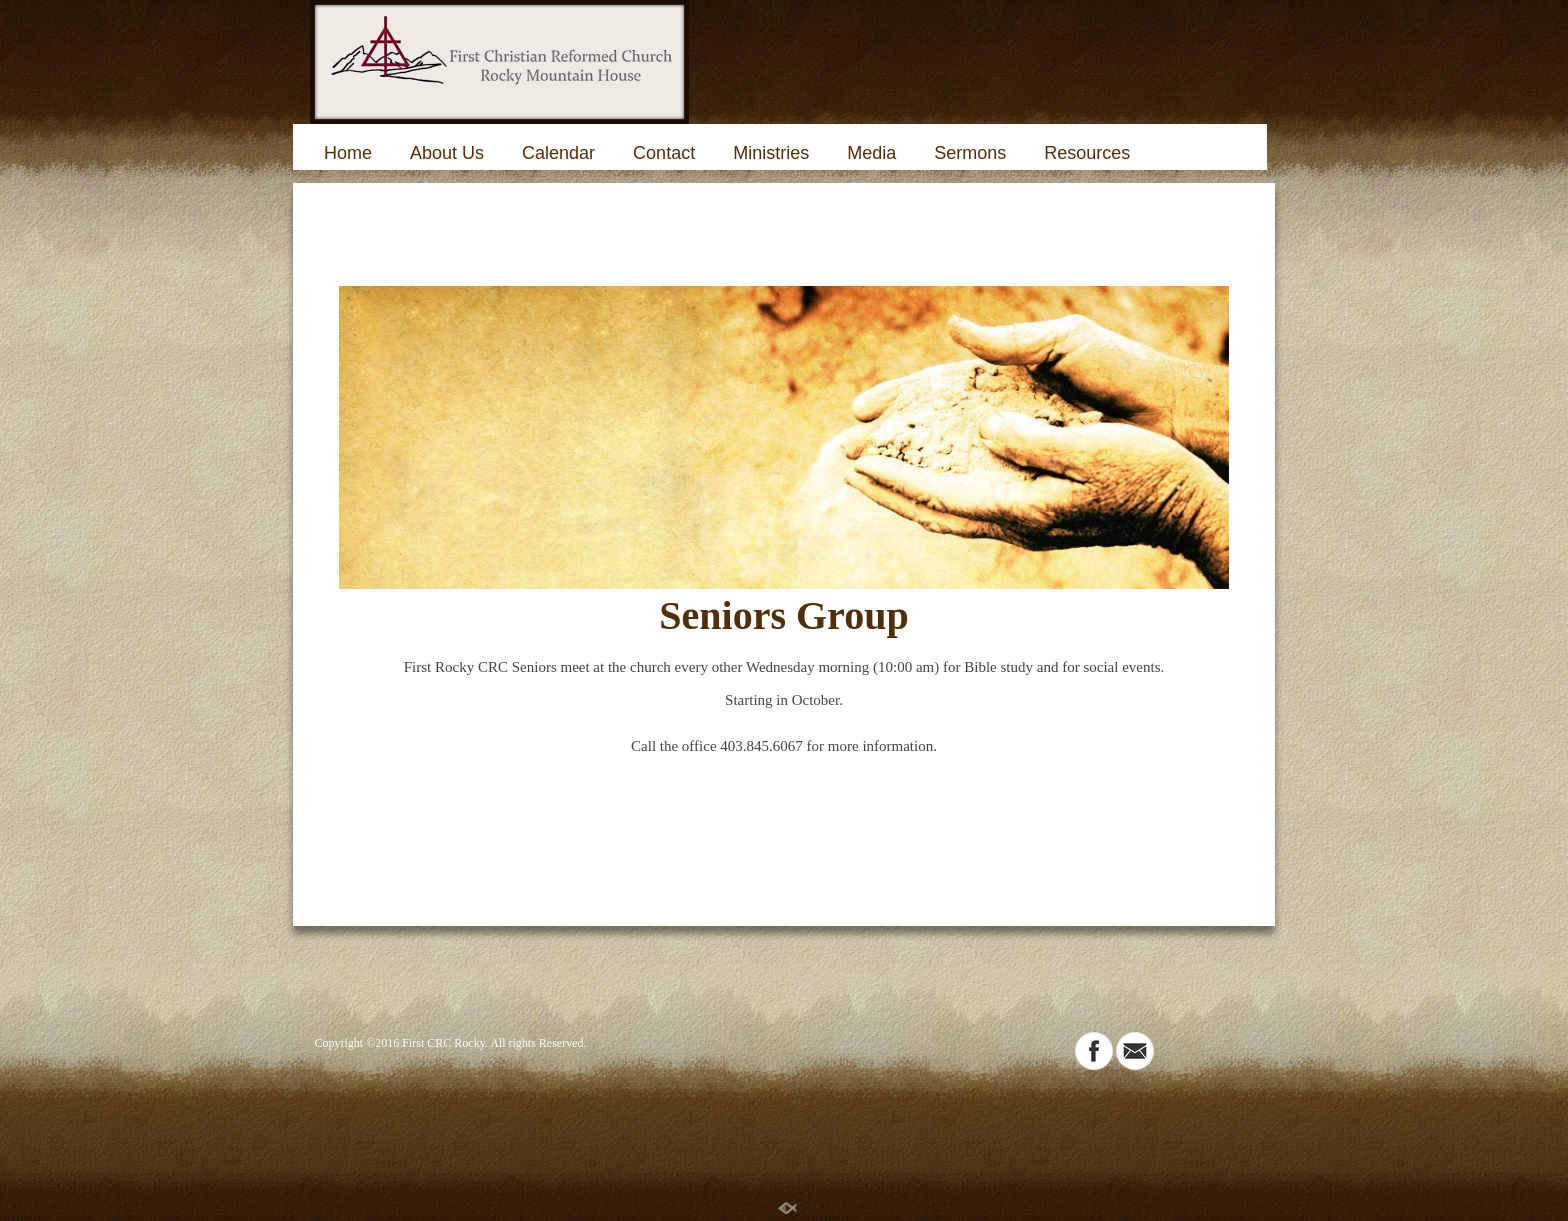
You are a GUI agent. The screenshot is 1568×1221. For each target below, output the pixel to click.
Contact (664, 153)
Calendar (558, 153)
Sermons (970, 153)
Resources (1087, 153)
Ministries (771, 153)
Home (348, 153)
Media (871, 153)
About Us (447, 153)
